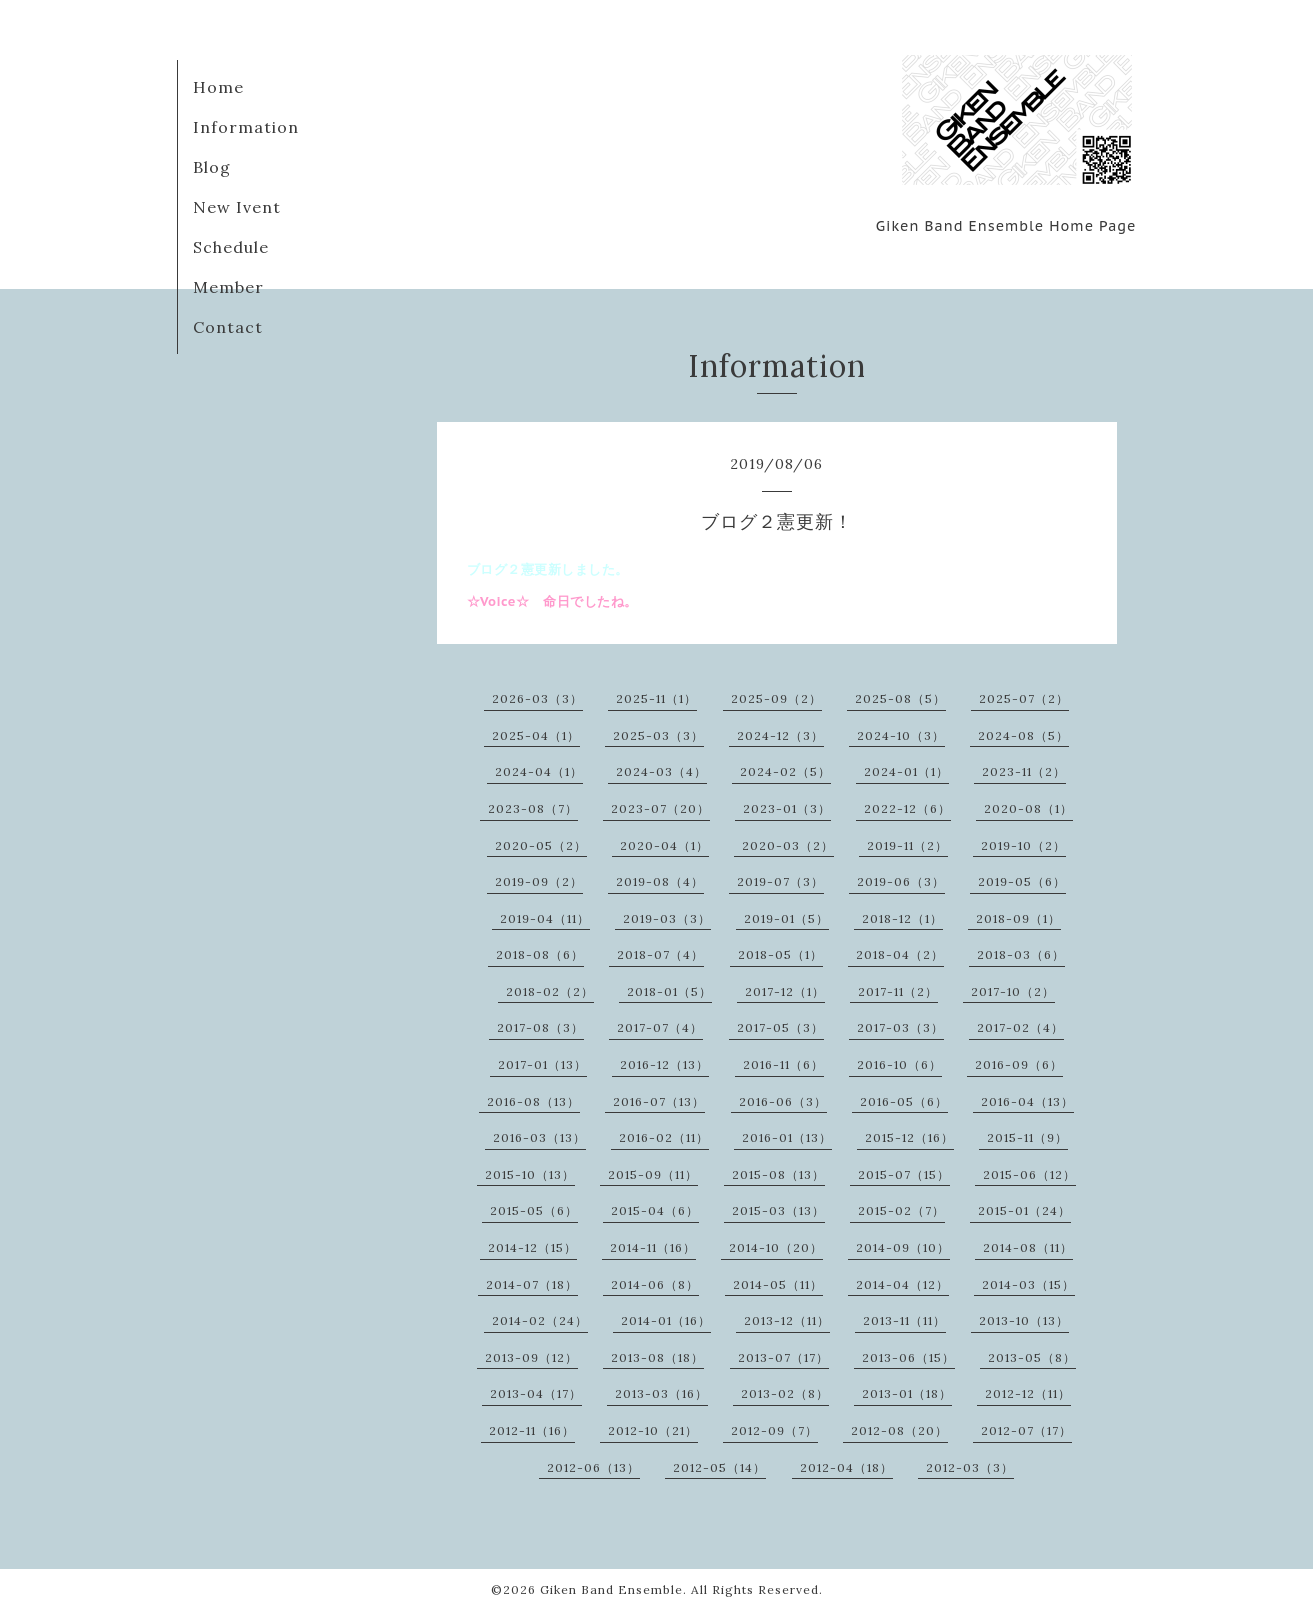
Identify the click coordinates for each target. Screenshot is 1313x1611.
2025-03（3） (658, 735)
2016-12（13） (664, 1064)
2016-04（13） (1027, 1101)
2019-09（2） (539, 881)
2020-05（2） (541, 845)
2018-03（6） (1021, 954)
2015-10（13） (530, 1174)
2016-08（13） (533, 1101)
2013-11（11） (904, 1320)
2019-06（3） (901, 881)
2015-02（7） (901, 1210)
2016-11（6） (783, 1064)
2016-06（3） (783, 1101)
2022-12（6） (907, 808)
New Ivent (237, 207)
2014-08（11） (1028, 1247)
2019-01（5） (786, 918)
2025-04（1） (536, 735)
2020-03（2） (788, 845)
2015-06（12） (1029, 1174)
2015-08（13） (778, 1174)
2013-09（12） (531, 1357)
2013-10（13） (1024, 1320)
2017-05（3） (780, 1027)
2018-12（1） (902, 918)
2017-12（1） (785, 991)
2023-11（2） (1024, 771)
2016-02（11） (664, 1137)
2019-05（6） (1022, 881)
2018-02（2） (550, 991)
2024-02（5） (785, 771)
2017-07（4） (660, 1027)
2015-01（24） (1024, 1210)
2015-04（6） (655, 1210)
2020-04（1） (664, 845)
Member (228, 287)
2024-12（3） (780, 735)
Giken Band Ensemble (611, 1589)
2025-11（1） (656, 698)
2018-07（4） (660, 954)
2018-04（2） (900, 954)
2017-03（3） (900, 1027)
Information (246, 127)
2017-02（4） (1020, 1027)
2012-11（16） (532, 1430)
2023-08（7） (533, 808)
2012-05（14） (719, 1467)
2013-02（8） (785, 1393)
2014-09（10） (903, 1247)
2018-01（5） (669, 991)
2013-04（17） (536, 1393)
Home (218, 87)
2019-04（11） (545, 918)
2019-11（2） (907, 845)
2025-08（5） (900, 698)
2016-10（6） (899, 1064)
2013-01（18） (907, 1393)
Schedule (231, 247)
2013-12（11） (787, 1320)
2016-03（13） (539, 1137)
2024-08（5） (1023, 735)
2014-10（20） (776, 1247)
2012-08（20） (899, 1430)
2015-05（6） (534, 1210)
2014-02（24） (540, 1320)
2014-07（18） (532, 1284)
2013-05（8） (1032, 1357)
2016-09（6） (1019, 1064)
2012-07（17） (1026, 1430)
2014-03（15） (1028, 1284)
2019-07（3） (780, 881)
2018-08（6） (540, 954)
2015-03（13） (778, 1210)
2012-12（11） (1028, 1393)
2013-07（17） (783, 1357)
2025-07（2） (1024, 698)
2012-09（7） (774, 1430)
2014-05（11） (778, 1284)
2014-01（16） (666, 1320)
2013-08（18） (657, 1357)
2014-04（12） (902, 1284)
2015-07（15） (904, 1174)
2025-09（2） (776, 698)
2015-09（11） (653, 1174)
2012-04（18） (846, 1467)
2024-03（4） (661, 771)
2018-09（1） (1018, 918)
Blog (212, 167)
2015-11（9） (1027, 1137)
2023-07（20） (660, 808)
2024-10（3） (901, 735)
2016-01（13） (787, 1137)
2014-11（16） (653, 1247)
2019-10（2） (1023, 845)
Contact (228, 327)
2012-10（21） (653, 1430)
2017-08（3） (540, 1027)
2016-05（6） (904, 1101)
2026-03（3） (537, 698)
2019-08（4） (660, 881)
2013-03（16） (661, 1393)
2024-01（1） (906, 771)
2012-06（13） (593, 1467)
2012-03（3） (970, 1467)
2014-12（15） (532, 1247)
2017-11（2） (898, 991)
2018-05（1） (780, 954)
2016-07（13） (659, 1101)
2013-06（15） (908, 1357)
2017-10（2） (1013, 991)
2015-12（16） (909, 1137)
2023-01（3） (787, 808)
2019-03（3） (667, 918)
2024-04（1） (539, 771)
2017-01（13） (542, 1064)
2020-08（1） (1028, 808)
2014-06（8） (655, 1284)
